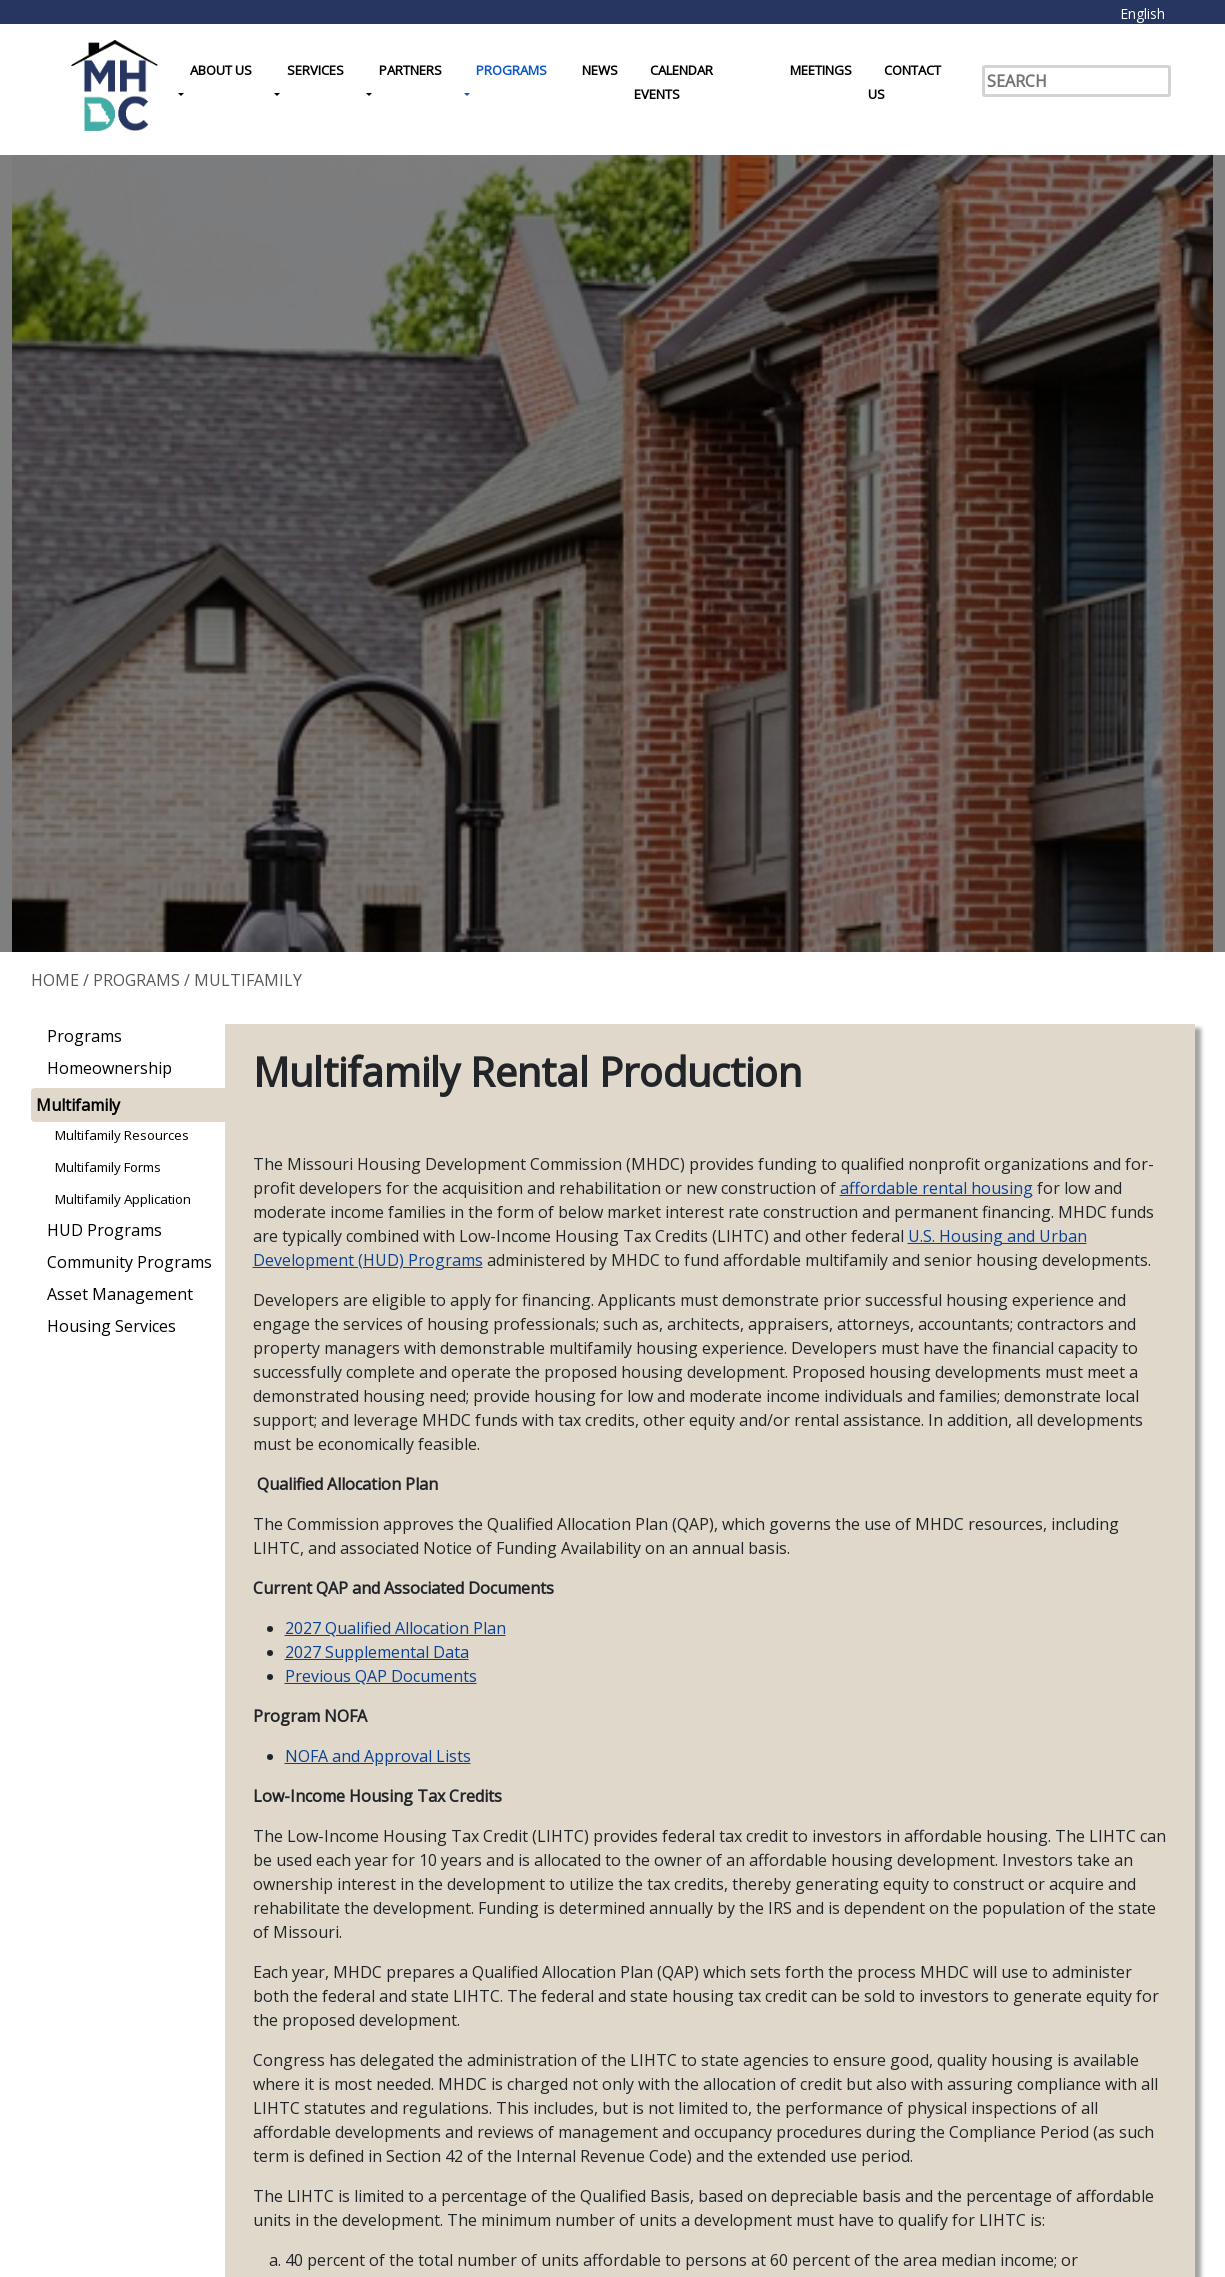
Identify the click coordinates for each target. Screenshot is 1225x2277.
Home (55, 980)
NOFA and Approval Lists (378, 1756)
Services (315, 70)
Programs (511, 70)
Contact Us (904, 82)
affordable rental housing (936, 1188)
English (1142, 13)
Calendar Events (673, 82)
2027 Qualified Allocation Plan (395, 1628)
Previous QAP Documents (381, 1676)
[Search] (1076, 81)
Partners (410, 70)
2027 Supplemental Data (377, 1652)
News (600, 70)
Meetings (821, 70)
